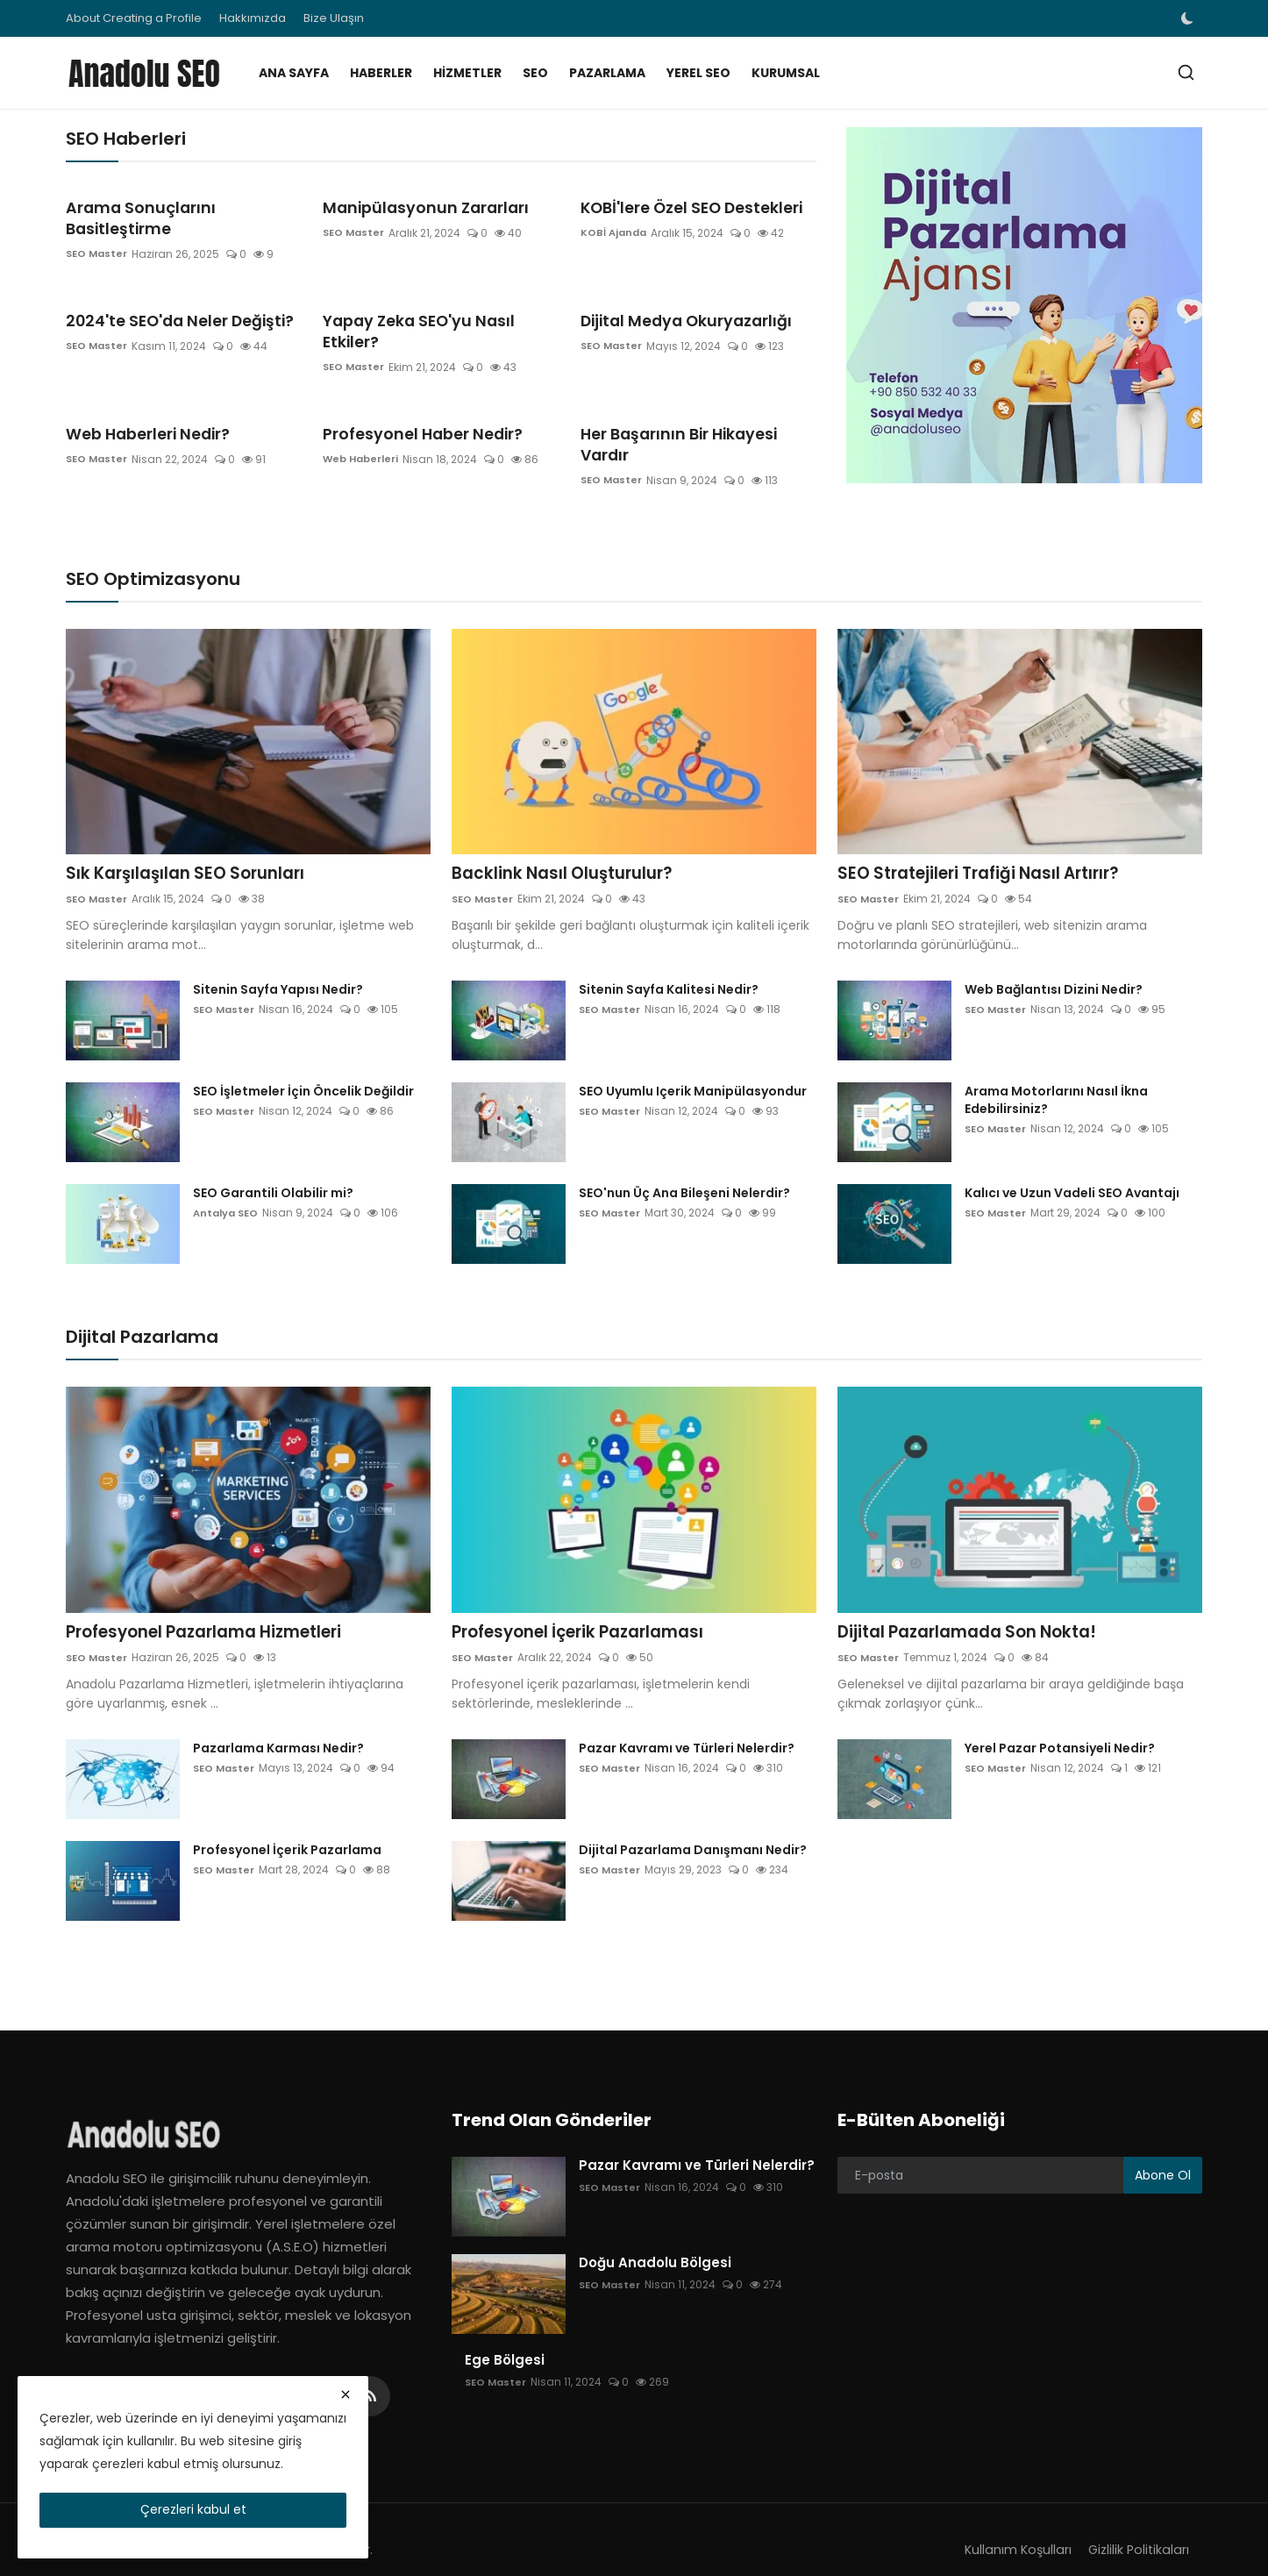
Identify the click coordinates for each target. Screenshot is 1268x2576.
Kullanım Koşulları (1013, 2529)
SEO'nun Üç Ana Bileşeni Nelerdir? (684, 1171)
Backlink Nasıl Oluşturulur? (569, 850)
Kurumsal (786, 73)
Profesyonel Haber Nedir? (414, 392)
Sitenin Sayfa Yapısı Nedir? (278, 967)
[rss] (370, 2376)
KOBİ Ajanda (615, 232)
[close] (345, 2394)
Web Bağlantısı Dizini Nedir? (1054, 967)
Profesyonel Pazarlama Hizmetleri (217, 1611)
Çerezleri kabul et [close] (193, 2509)
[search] (1186, 72)
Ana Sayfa (294, 73)
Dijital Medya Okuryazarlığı (677, 299)
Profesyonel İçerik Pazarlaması (589, 1611)
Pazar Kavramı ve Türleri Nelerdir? (686, 1728)
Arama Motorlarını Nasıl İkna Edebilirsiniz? (1056, 1077)
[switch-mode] (1189, 18)
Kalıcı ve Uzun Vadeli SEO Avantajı (1072, 1171)
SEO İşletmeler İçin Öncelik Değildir (303, 1069)
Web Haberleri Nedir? (141, 392)
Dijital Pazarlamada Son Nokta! (976, 1611)
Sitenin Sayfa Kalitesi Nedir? (669, 967)
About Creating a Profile (134, 18)
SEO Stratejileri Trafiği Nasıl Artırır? (989, 850)
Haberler (381, 73)
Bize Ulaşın (333, 18)
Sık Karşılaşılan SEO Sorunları (193, 850)
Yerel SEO (698, 73)
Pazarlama (607, 73)
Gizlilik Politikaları (1137, 2529)
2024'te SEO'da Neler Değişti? (171, 299)
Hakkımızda (252, 18)
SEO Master (98, 232)
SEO (535, 73)
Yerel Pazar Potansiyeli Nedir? (1060, 1728)
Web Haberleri (363, 417)
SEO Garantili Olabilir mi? (273, 1171)
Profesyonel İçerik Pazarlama (287, 1829)
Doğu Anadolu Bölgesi (655, 2242)
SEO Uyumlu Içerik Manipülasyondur (693, 1069)
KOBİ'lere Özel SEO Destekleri (683, 207)
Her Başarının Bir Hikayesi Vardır (695, 392)
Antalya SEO (228, 1190)
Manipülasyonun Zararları (415, 207)
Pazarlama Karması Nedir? (278, 1728)
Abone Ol (1163, 2154)
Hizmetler (467, 73)
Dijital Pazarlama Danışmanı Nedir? (693, 1829)
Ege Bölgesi (505, 2340)
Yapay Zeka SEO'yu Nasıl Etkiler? (437, 299)
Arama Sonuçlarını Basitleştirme (181, 207)
